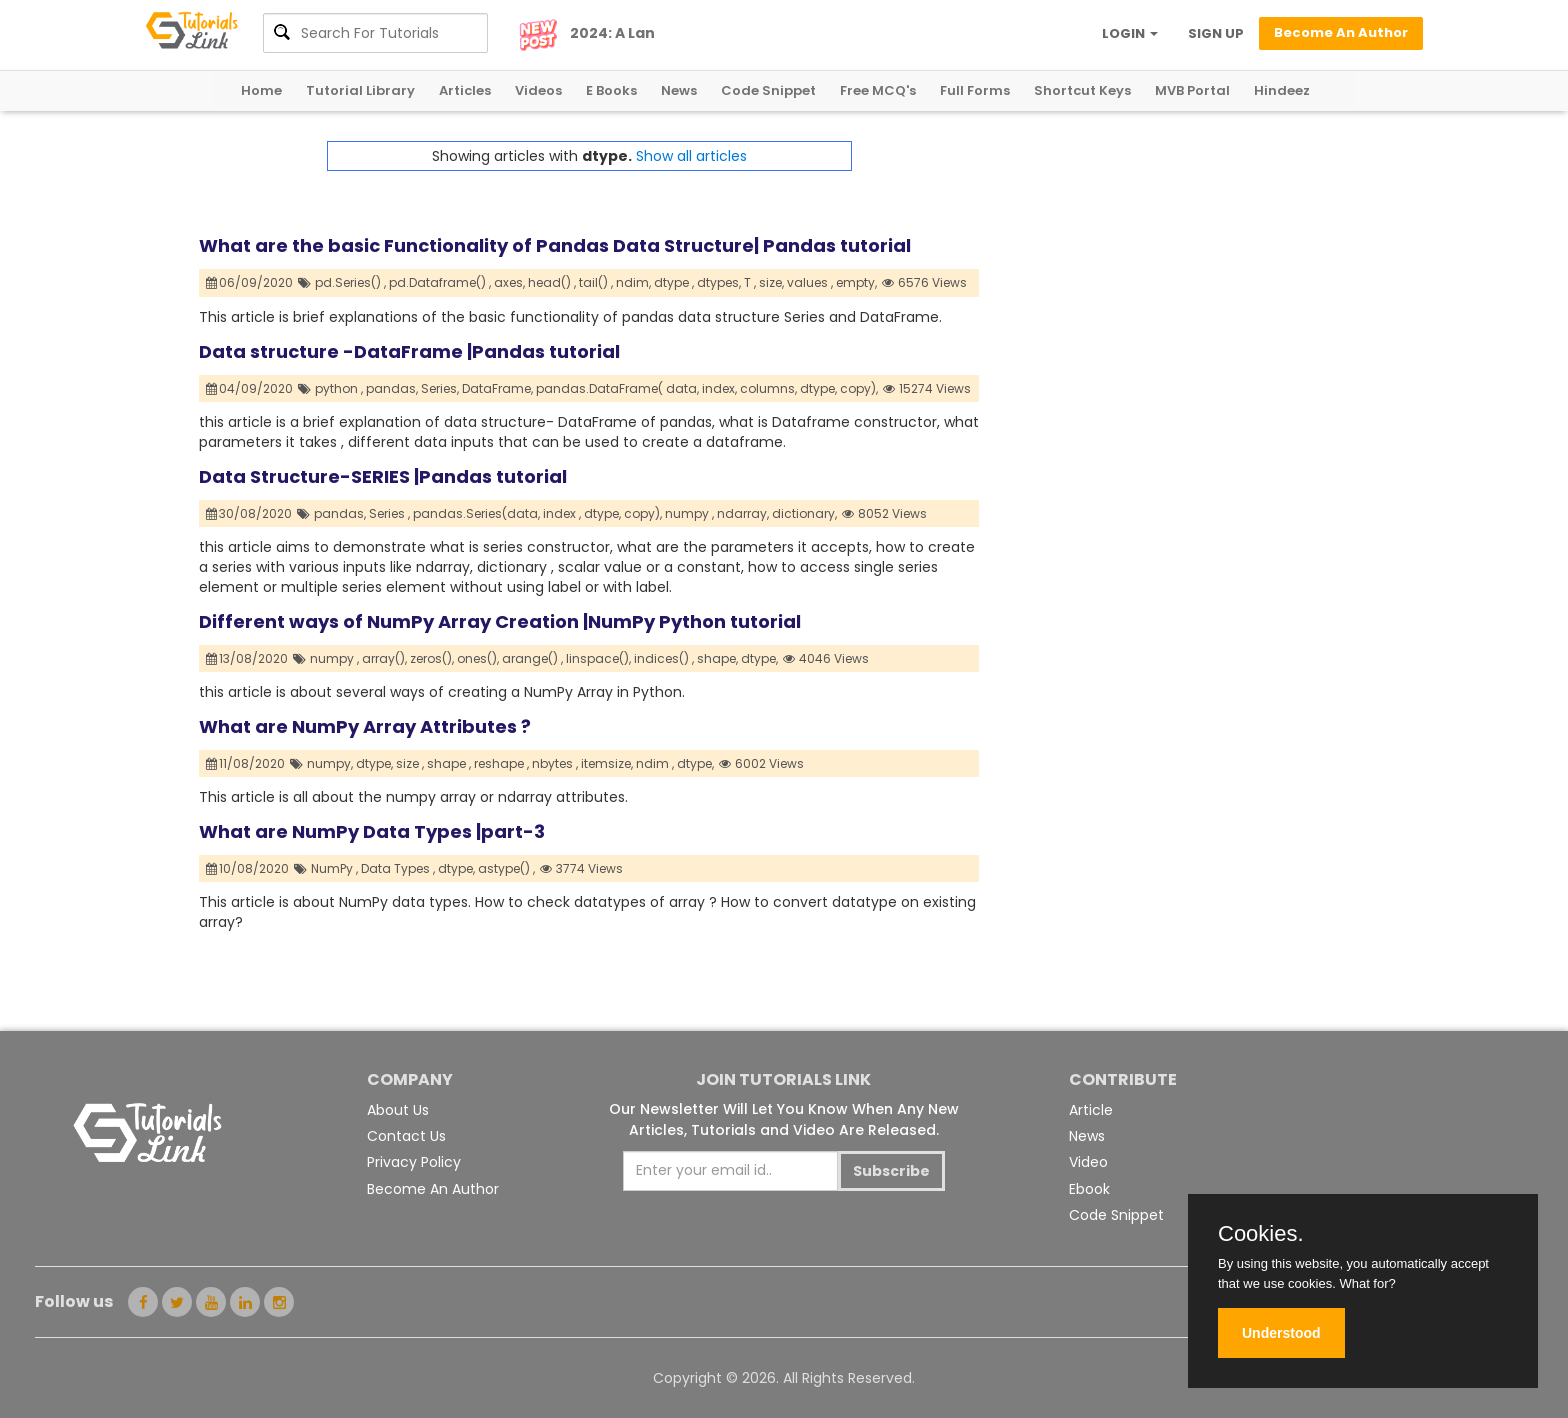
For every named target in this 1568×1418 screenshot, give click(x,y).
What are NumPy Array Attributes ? (365, 726)
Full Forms (975, 90)
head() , (552, 282)
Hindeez (1282, 90)
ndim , (655, 763)
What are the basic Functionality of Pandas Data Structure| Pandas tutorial (555, 245)
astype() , (506, 868)
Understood (1281, 1333)
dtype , (674, 282)
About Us (398, 1110)
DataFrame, (497, 388)
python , (339, 388)
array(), (384, 658)
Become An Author (433, 1189)
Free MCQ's (878, 90)
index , (562, 513)
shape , (449, 763)
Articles (465, 90)
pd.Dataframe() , (440, 282)
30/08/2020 (249, 513)
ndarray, (743, 513)
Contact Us (406, 1136)
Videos (538, 90)
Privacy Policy (414, 1162)
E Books (611, 90)
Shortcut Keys (1082, 90)
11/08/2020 (246, 763)
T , (750, 282)
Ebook (1089, 1189)
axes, (509, 282)
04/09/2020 (250, 388)
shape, (717, 658)
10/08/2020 (248, 868)
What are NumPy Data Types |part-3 (372, 831)
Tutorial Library (360, 90)
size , (410, 763)
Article (1091, 1110)
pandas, (392, 388)
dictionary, (804, 513)
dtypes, (719, 282)
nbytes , (555, 763)
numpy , (689, 513)
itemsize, (607, 763)
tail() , (596, 282)
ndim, (633, 282)
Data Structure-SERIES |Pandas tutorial (383, 476)
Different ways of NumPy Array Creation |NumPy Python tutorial (500, 621)
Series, (440, 388)
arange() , (532, 658)
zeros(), (432, 658)
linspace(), (598, 658)
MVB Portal (1192, 90)
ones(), (478, 658)
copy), (859, 388)
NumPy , (334, 868)
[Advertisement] (1174, 281)
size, (771, 282)
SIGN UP (1216, 33)
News (679, 90)
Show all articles (691, 156)
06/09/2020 (250, 282)
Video (1088, 1162)
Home (261, 90)
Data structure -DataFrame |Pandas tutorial (409, 351)
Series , (389, 513)
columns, (768, 388)
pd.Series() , (350, 282)
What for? (1367, 1283)
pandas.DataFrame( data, (617, 388)
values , (810, 282)
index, (719, 388)
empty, (856, 282)
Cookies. (1261, 1234)
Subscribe (891, 1171)
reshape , (501, 763)
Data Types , (398, 868)
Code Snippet (768, 90)
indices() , (664, 658)
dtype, (818, 388)
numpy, (330, 763)
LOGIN (1130, 33)
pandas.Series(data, (476, 513)
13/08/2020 (247, 658)
